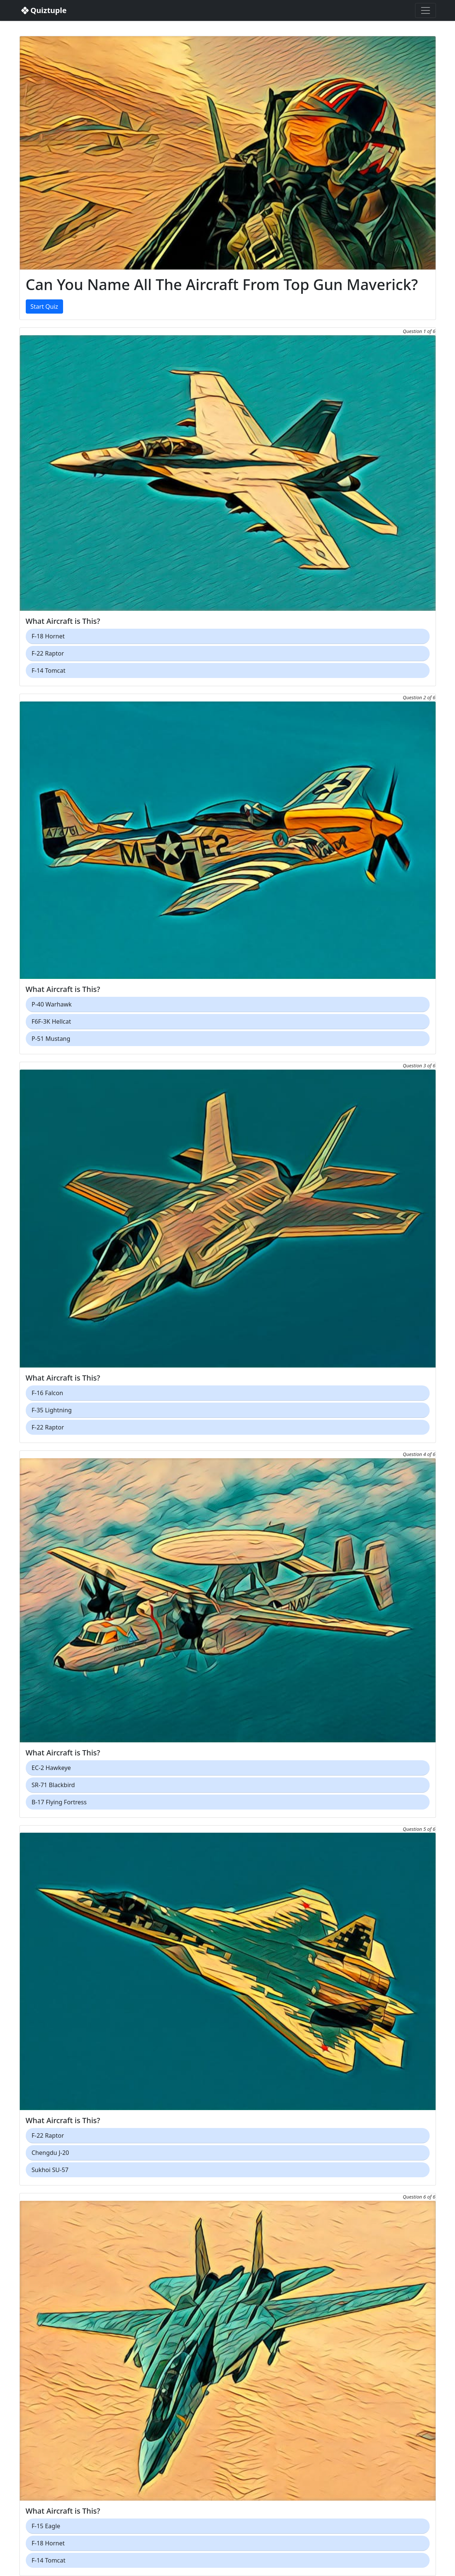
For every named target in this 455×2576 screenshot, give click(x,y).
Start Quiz (44, 306)
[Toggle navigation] (425, 10)
